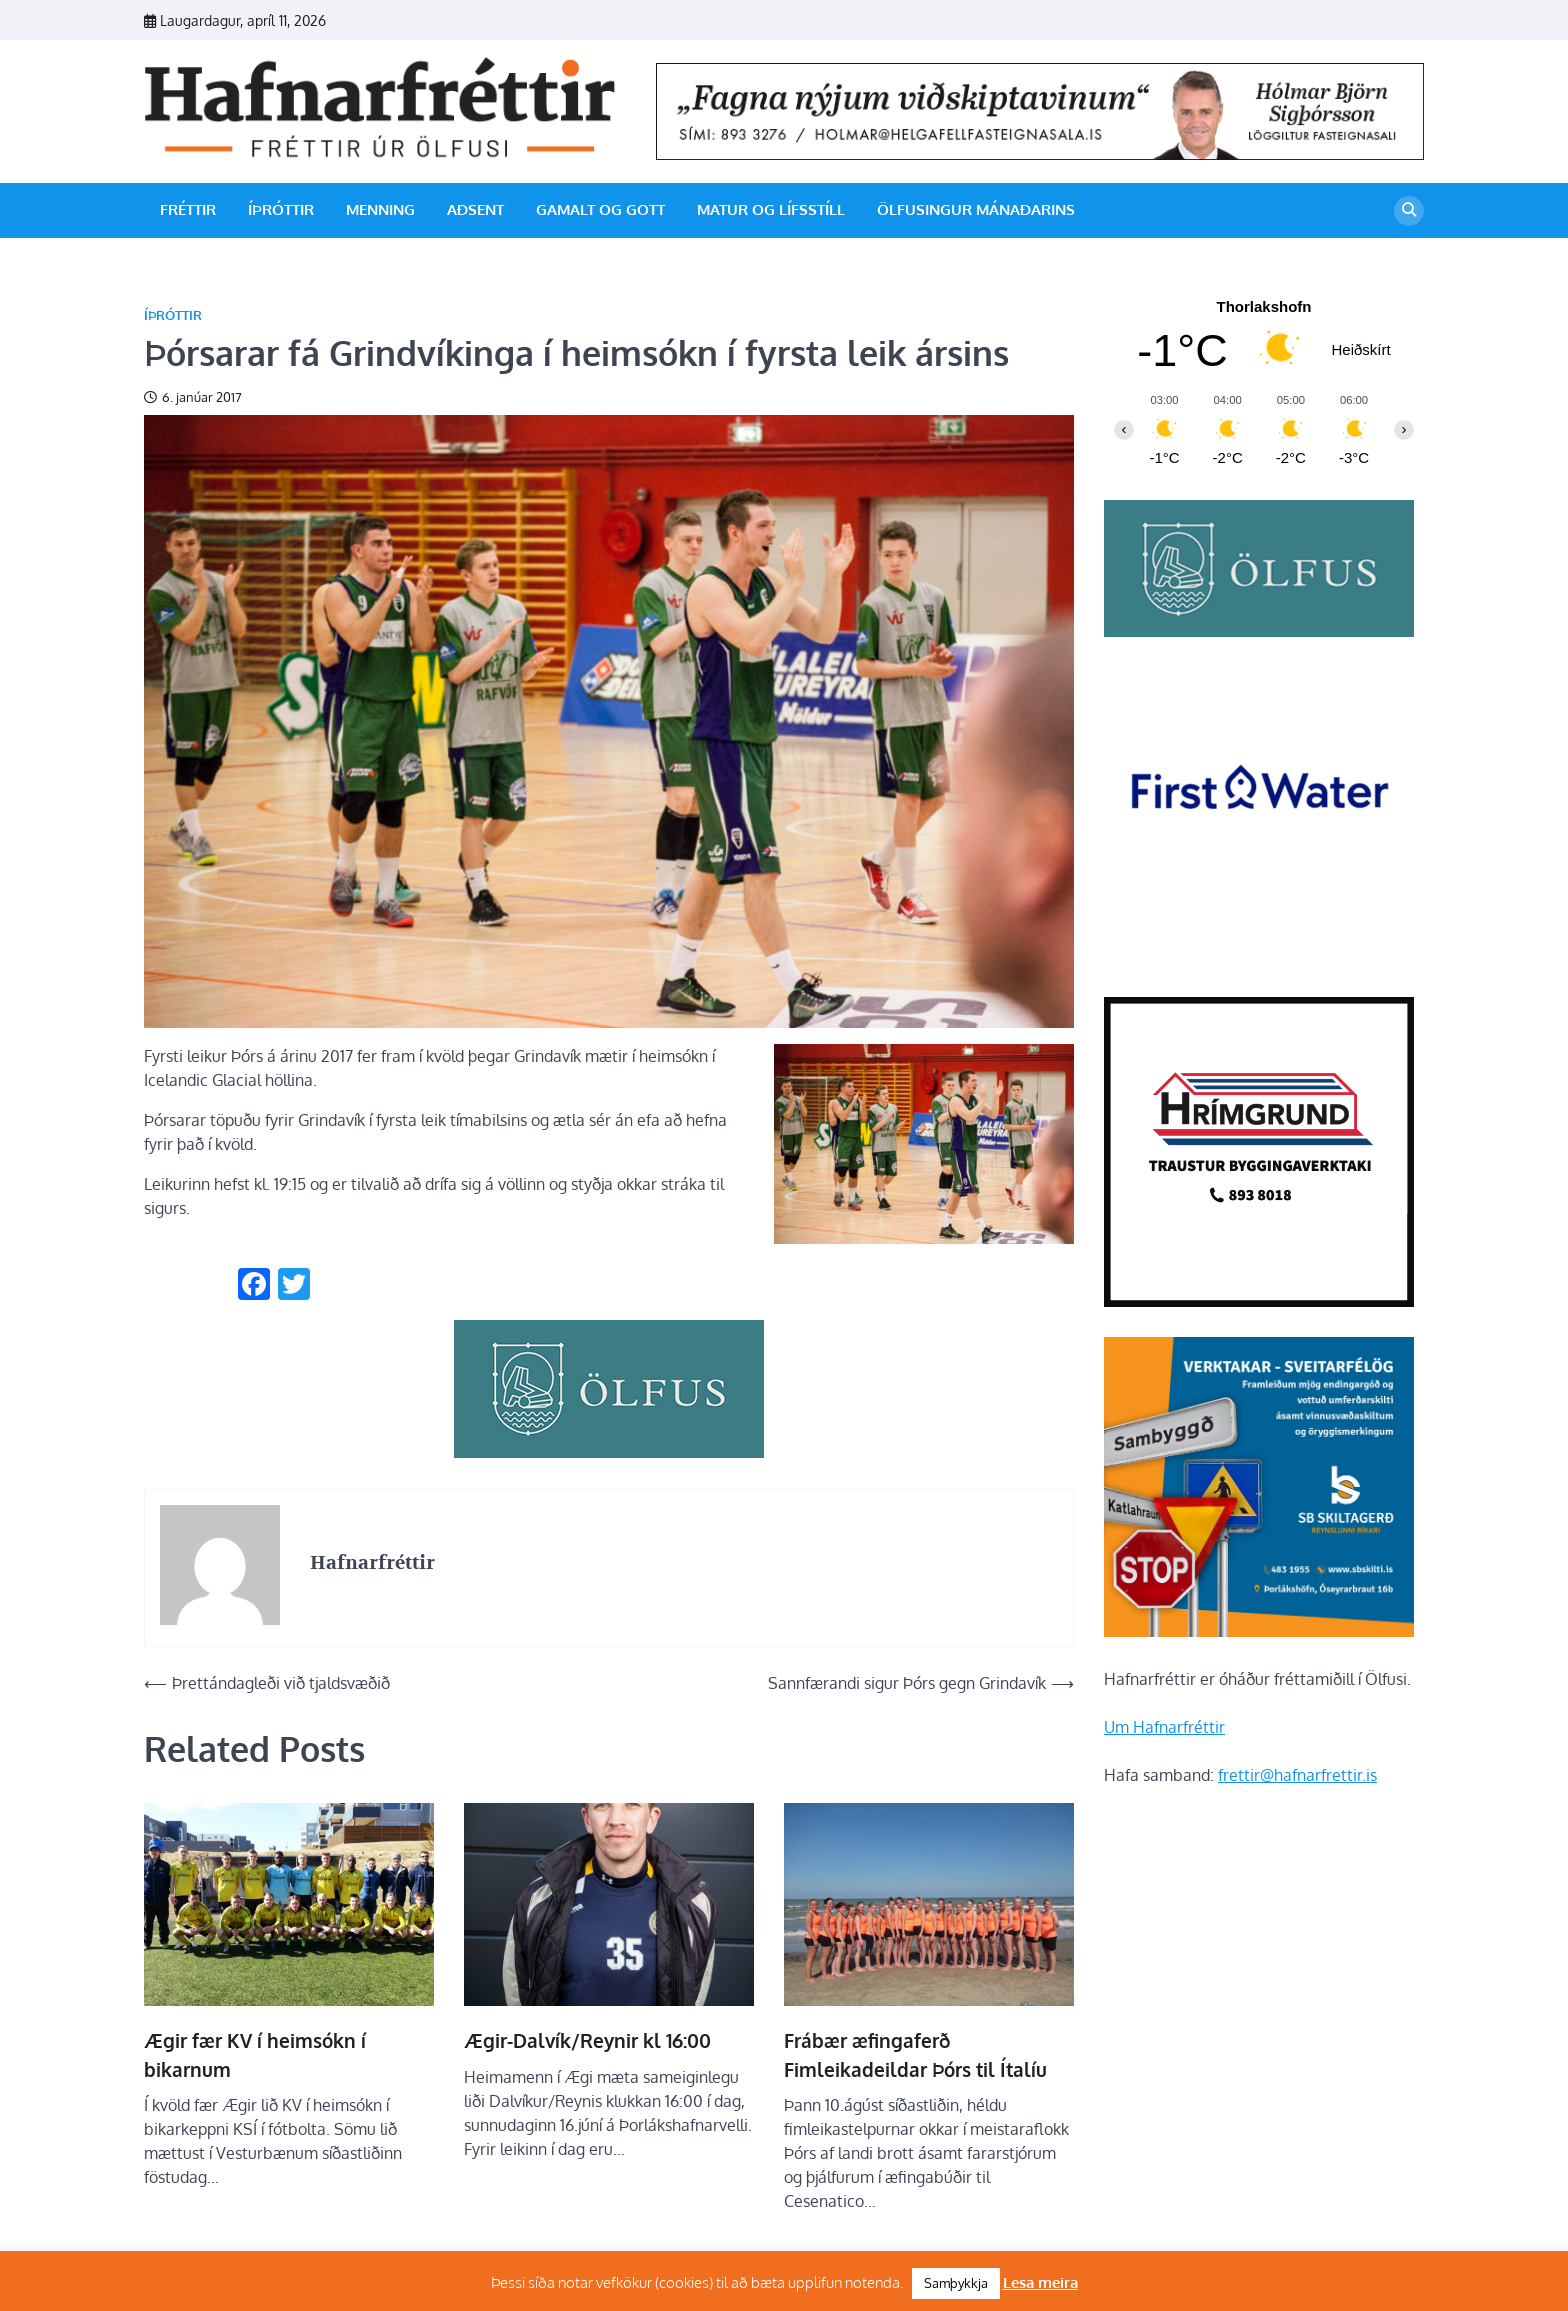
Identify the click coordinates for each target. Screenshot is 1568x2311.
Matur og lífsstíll (771, 209)
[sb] (1259, 1631)
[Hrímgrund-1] (1259, 1301)
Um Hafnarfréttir (1164, 1727)
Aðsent (475, 209)
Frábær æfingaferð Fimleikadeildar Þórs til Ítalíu (915, 2054)
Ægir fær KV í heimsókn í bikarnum (255, 2054)
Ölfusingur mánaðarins (976, 209)
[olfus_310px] (609, 1452)
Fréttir (188, 209)
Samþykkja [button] (956, 2283)
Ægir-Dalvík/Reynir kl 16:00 (587, 2040)
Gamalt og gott (600, 209)
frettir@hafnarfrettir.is (1297, 1775)
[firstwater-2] (1259, 961)
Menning (380, 209)
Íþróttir (281, 209)
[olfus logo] (1259, 631)
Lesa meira (1040, 2282)
